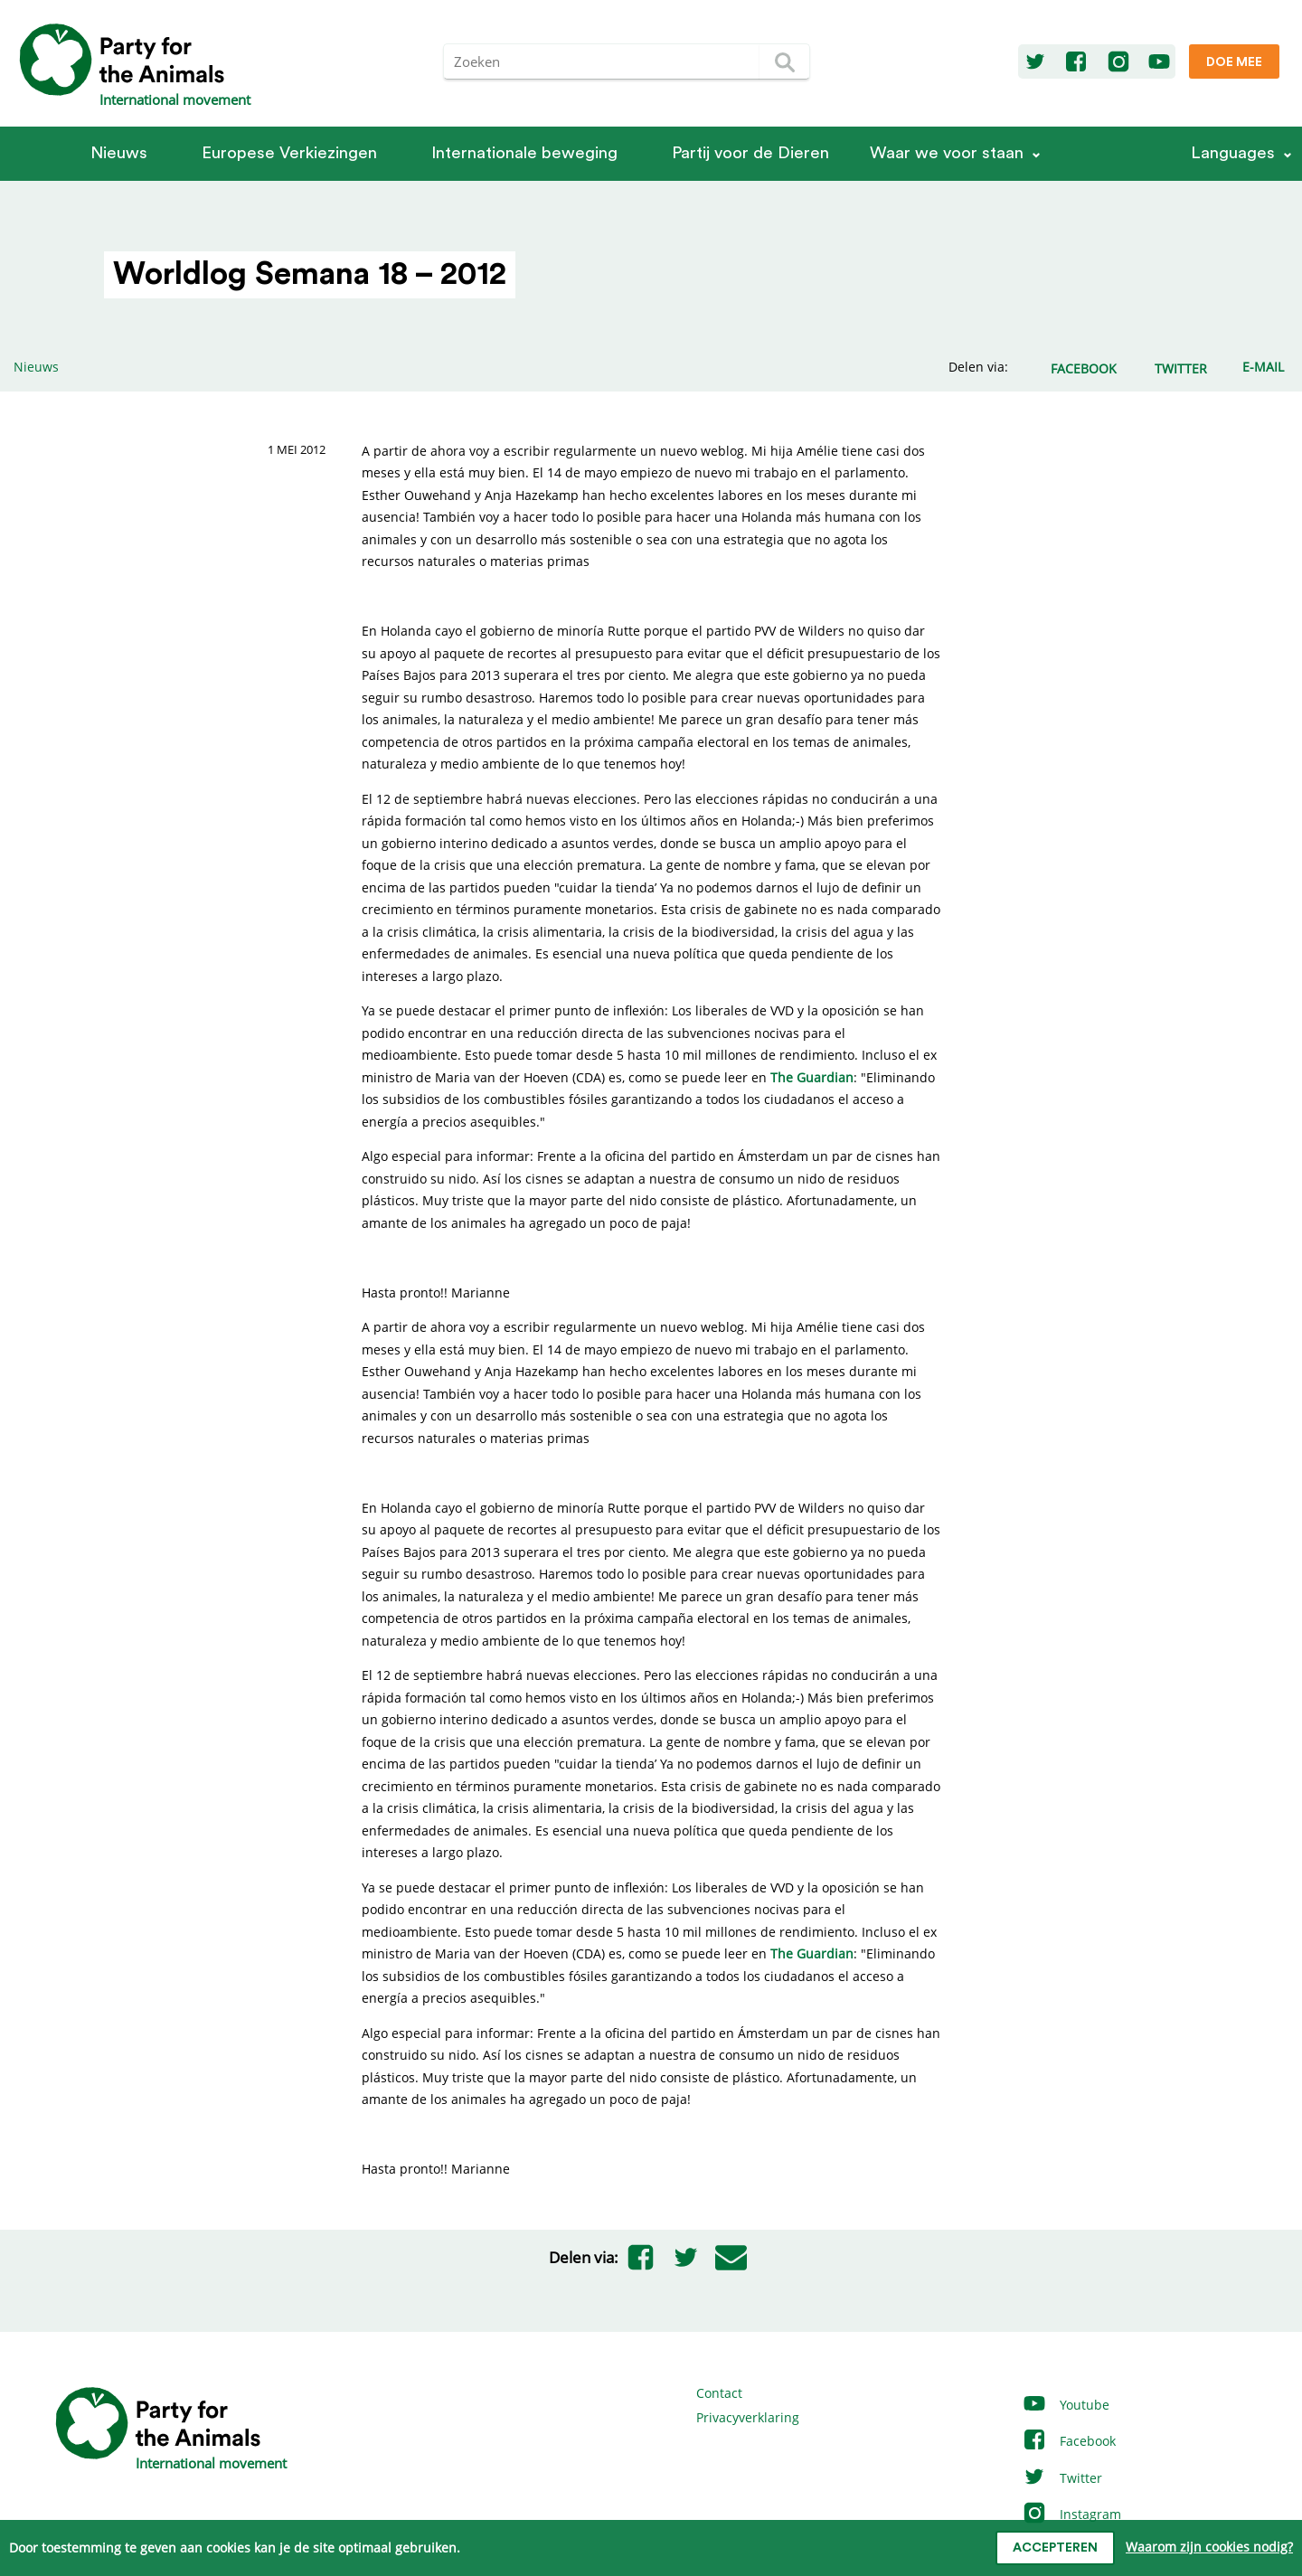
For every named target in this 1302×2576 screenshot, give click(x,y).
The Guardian (812, 1077)
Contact (719, 2392)
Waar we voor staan (947, 153)
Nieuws (118, 153)
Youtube (1065, 2404)
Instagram (1071, 2514)
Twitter (1062, 2477)
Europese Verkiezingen (289, 153)
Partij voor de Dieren (750, 153)
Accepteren (1055, 2548)
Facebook (1069, 2440)
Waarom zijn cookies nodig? (1209, 2546)
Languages (1233, 153)
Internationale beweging (524, 153)
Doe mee (1234, 62)
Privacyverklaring (747, 2417)
